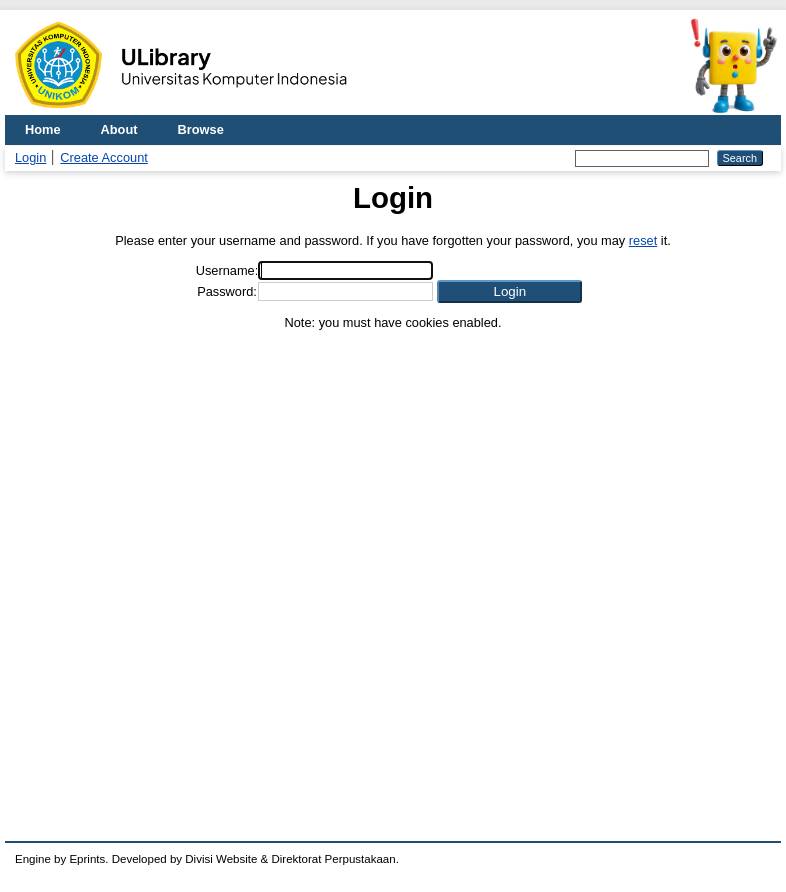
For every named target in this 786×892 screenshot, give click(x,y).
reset (643, 240)
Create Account (104, 157)
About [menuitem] (119, 129)
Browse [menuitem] (201, 129)
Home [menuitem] (43, 129)
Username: (227, 270)
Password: (227, 291)
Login (30, 157)
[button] (509, 291)
